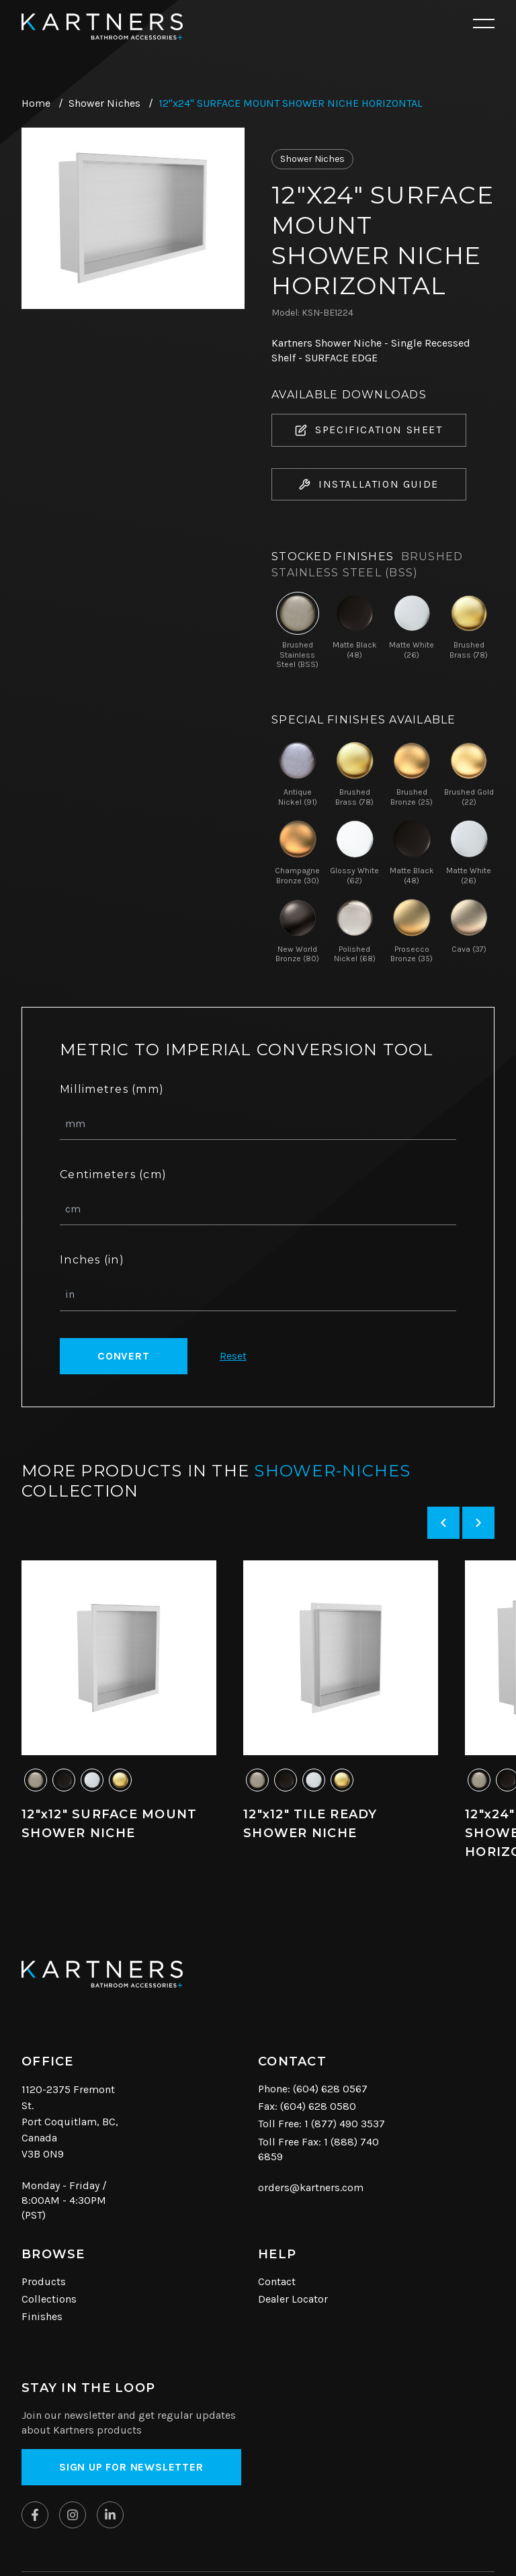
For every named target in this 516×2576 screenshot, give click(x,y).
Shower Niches (104, 103)
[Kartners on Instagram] (72, 2514)
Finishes (42, 2316)
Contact (277, 2281)
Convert (123, 1355)
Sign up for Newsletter (131, 2466)
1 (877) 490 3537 (344, 2123)
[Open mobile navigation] (483, 24)
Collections (49, 2299)
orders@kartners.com (310, 2187)
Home (36, 103)
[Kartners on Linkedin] (110, 2514)
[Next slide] (478, 1523)
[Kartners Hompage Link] (102, 26)
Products (44, 2281)
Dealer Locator (293, 2299)
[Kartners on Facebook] (35, 2514)
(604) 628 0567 (330, 2088)
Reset (233, 1355)
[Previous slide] (443, 1523)
